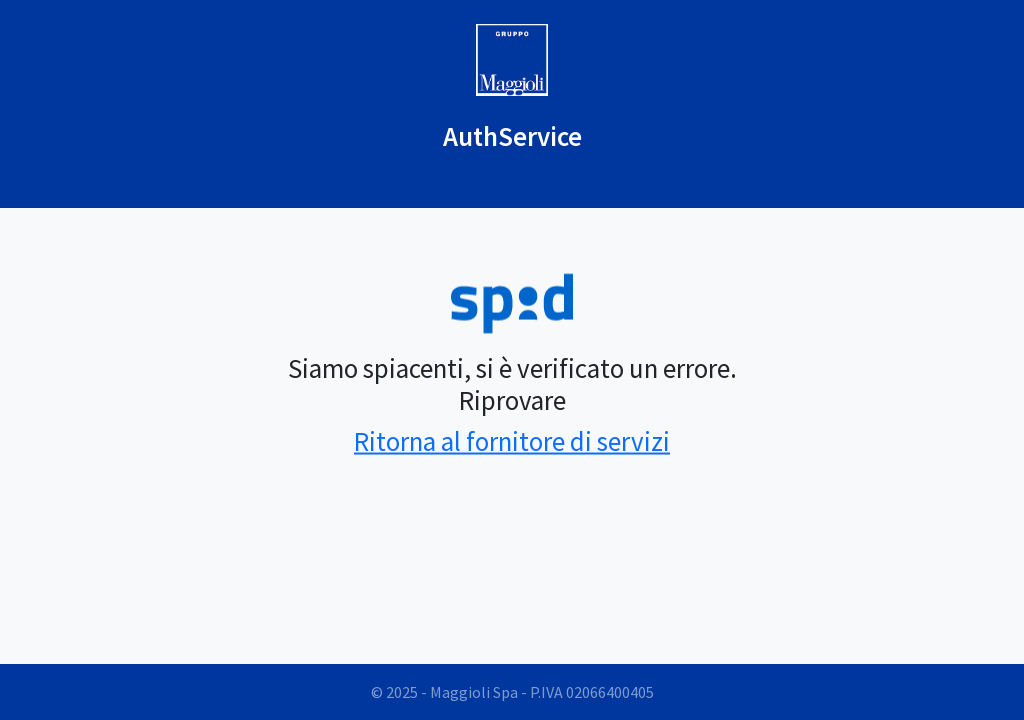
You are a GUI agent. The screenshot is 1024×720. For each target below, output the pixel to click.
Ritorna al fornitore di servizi (512, 440)
